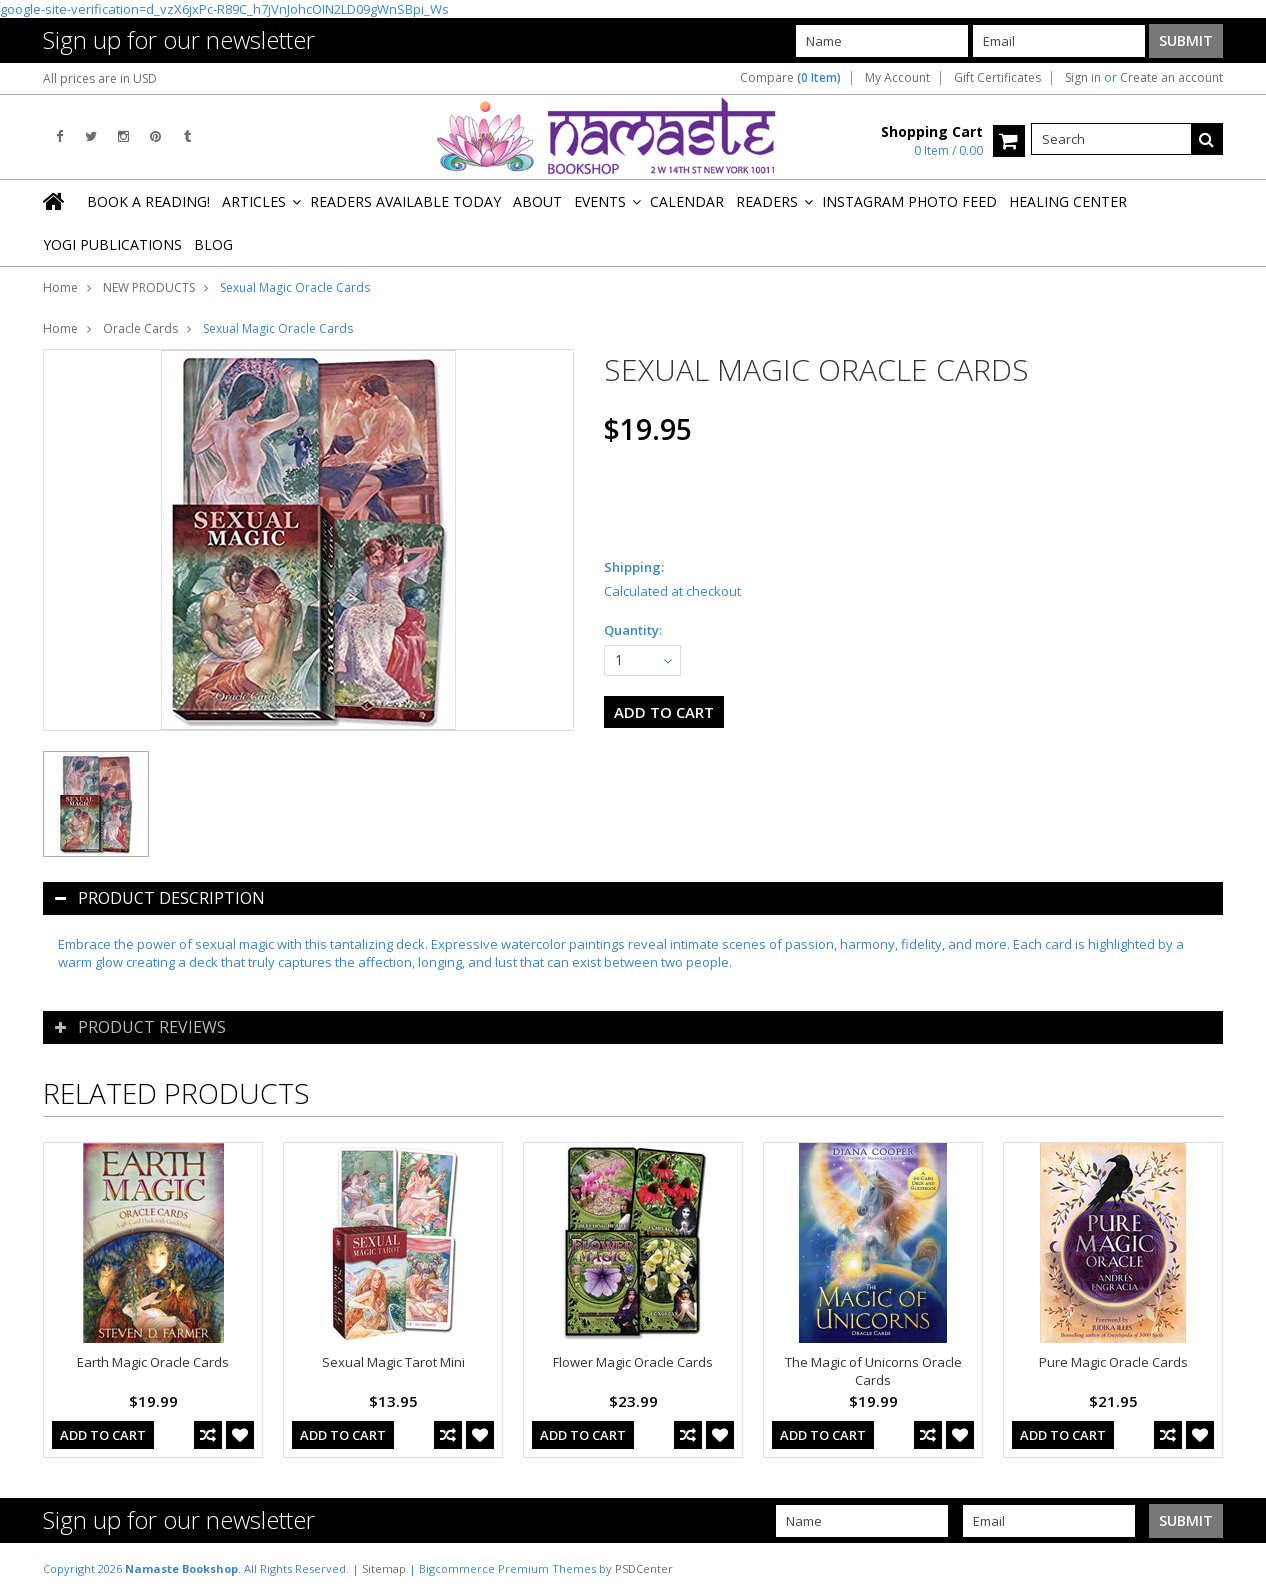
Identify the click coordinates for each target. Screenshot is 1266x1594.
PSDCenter (644, 1568)
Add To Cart (103, 1435)
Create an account (1171, 78)
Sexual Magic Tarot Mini (393, 1362)
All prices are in (100, 78)
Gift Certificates (997, 78)
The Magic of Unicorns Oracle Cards (873, 1371)
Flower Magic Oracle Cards (633, 1362)
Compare (790, 78)
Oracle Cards (140, 328)
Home (60, 287)
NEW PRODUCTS (149, 287)
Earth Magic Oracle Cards (153, 1362)
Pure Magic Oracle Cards (1113, 1362)
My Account (897, 78)
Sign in (1083, 78)
